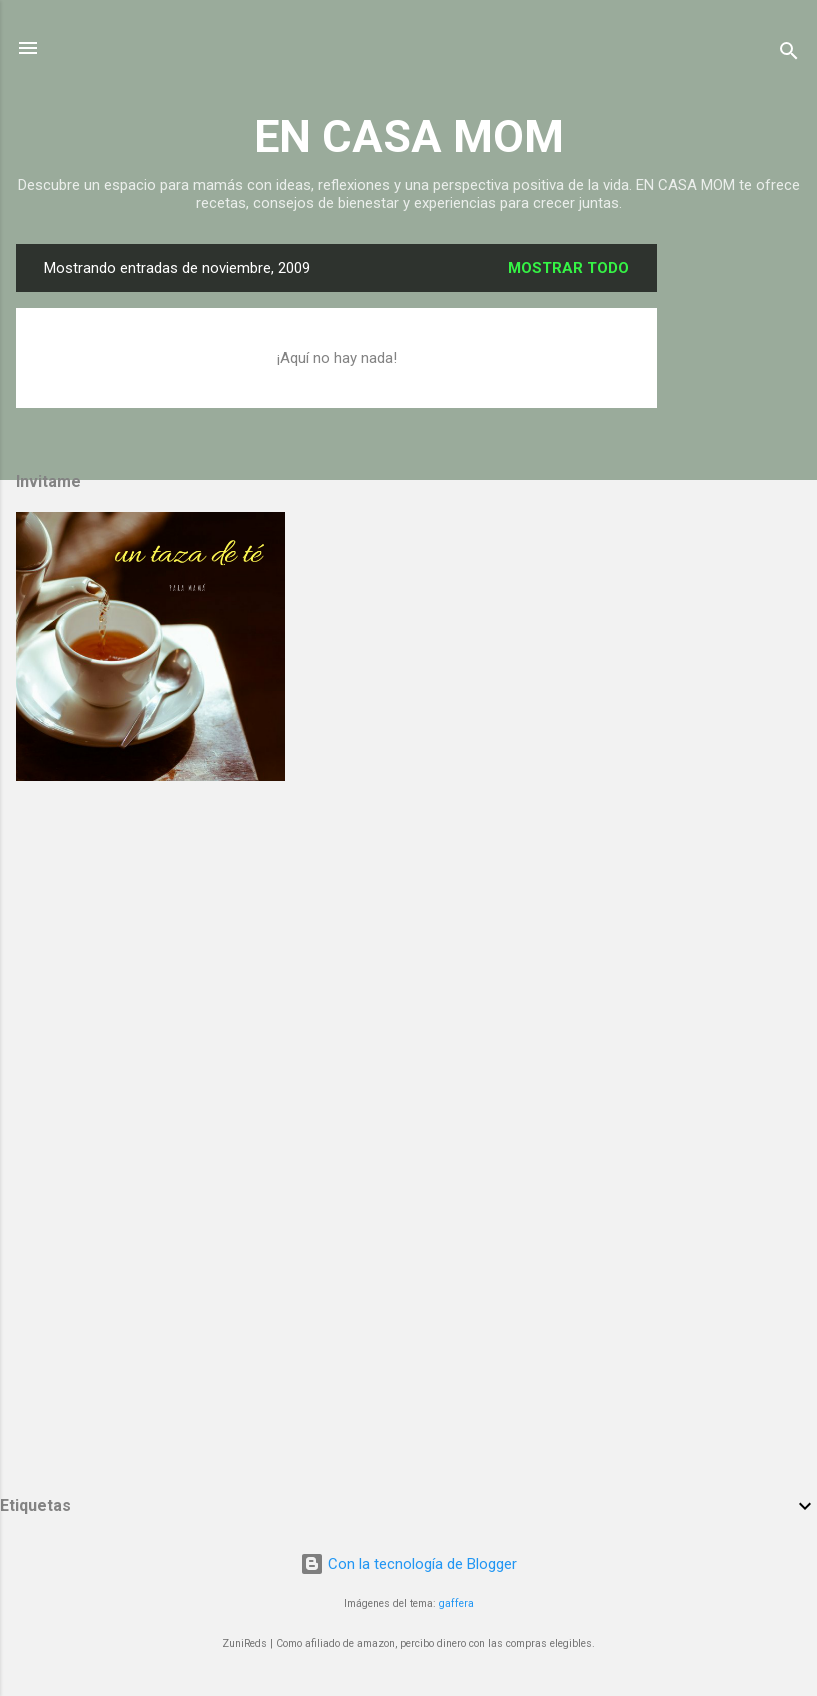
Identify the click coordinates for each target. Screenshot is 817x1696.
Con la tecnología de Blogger (408, 1564)
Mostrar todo (568, 268)
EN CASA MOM (409, 136)
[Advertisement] (737, 544)
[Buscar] (789, 54)
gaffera (456, 1603)
